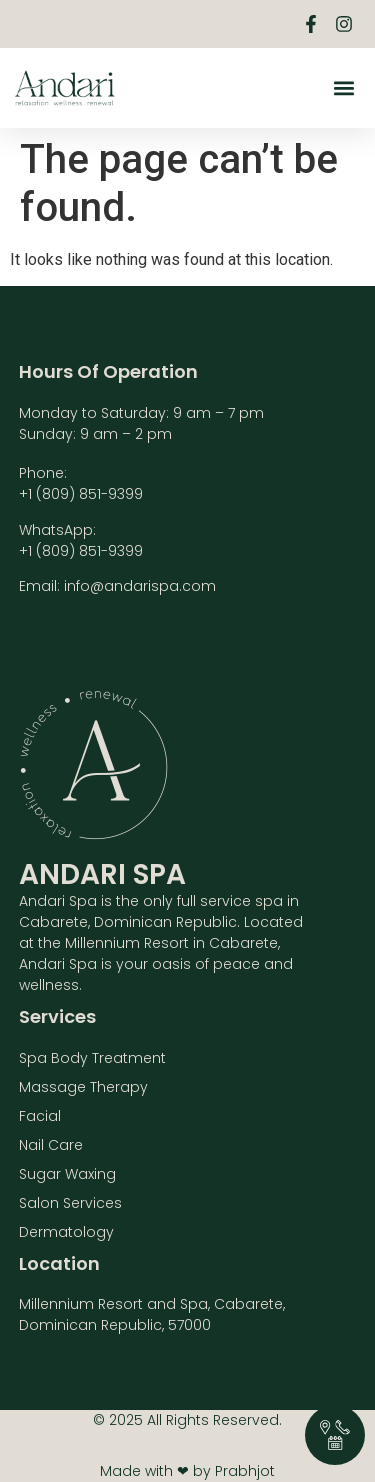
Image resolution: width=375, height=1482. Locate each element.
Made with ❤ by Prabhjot (187, 1471)
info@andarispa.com (140, 586)
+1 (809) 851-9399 (81, 494)
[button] (343, 88)
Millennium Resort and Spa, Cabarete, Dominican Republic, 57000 (152, 1314)
